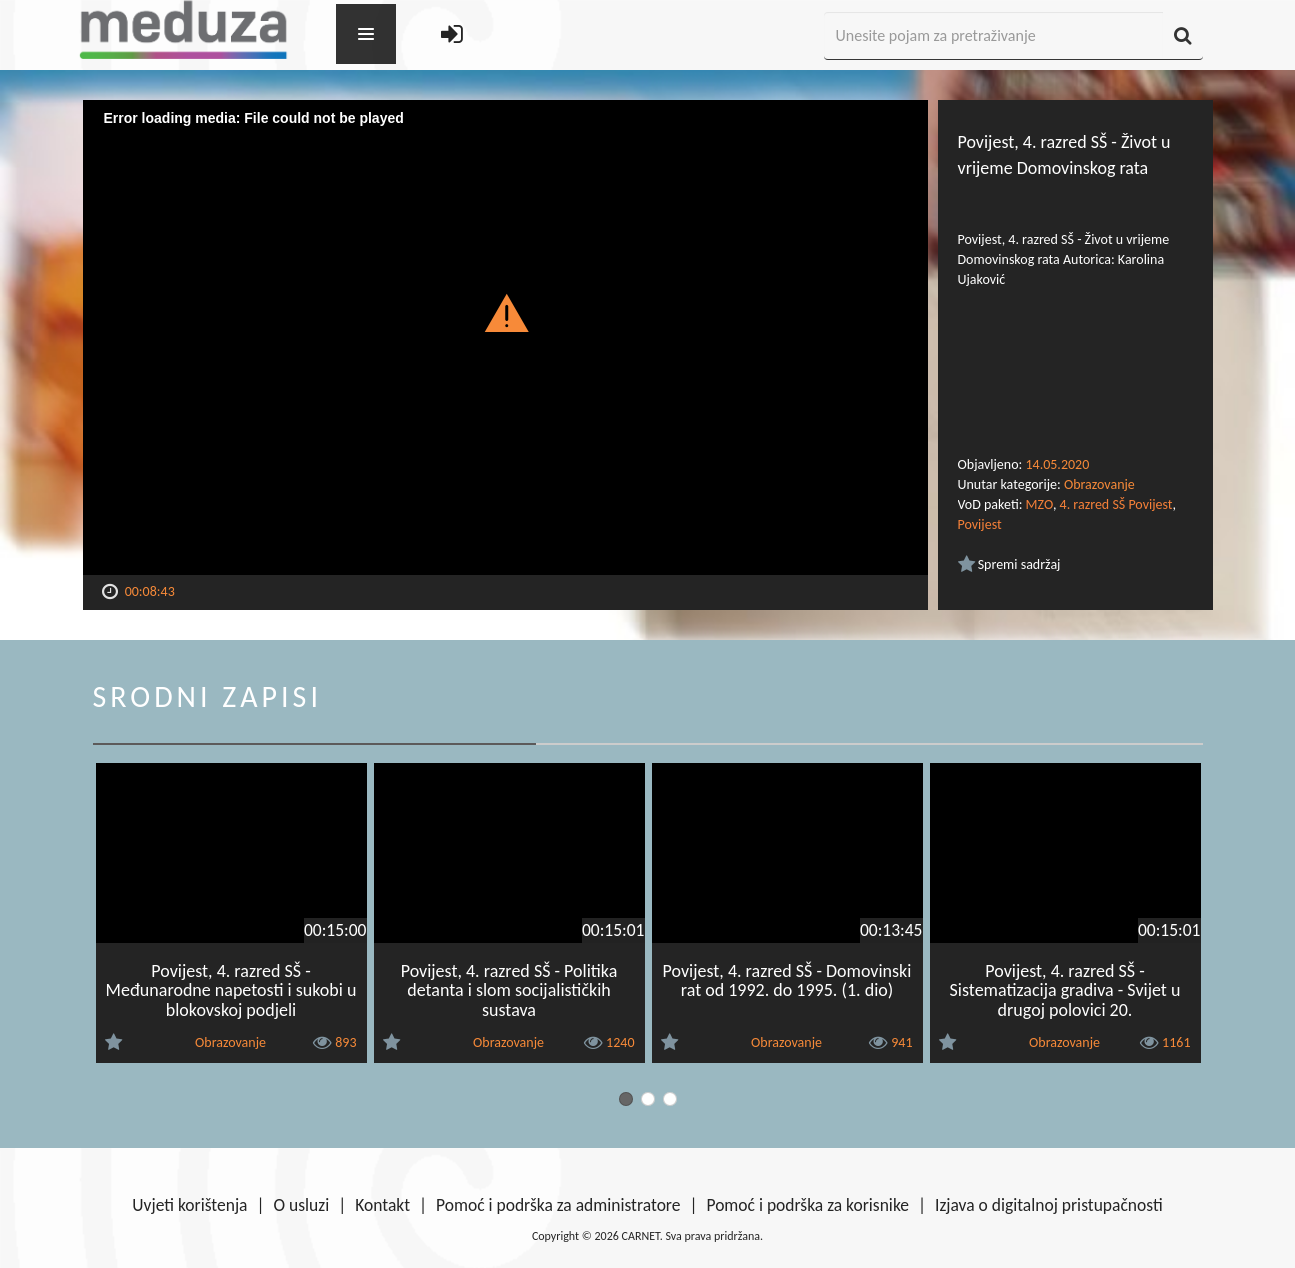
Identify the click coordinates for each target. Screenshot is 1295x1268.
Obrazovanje (1099, 484)
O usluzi (302, 1205)
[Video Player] (505, 337)
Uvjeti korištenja (189, 1205)
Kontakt (382, 1205)
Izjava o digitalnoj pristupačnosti (1049, 1205)
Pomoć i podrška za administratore (558, 1205)
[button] (505, 312)
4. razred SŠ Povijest (1116, 504)
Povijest (980, 524)
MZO (1039, 504)
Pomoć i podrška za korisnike (807, 1205)
